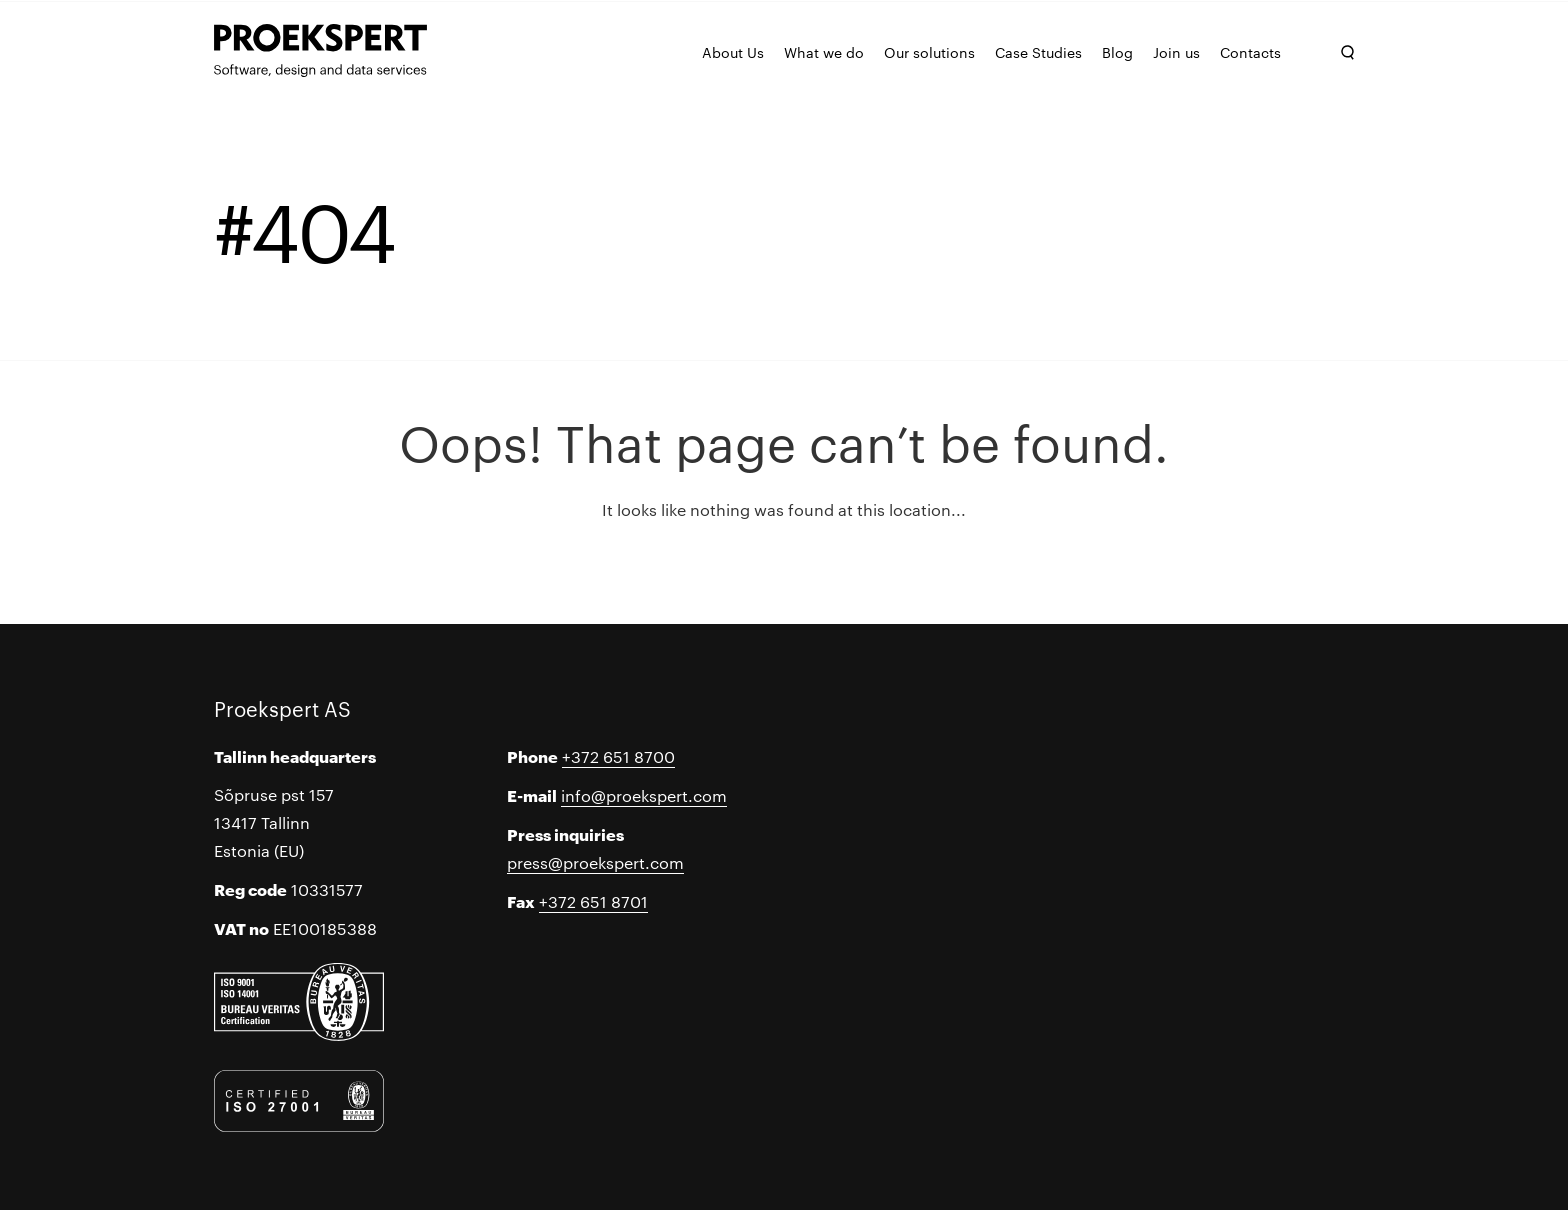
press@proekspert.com (595, 862)
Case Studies (1038, 52)
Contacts (1250, 52)
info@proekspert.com (644, 795)
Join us (1176, 52)
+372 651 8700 (618, 756)
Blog (1117, 52)
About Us (733, 52)
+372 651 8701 (593, 901)
